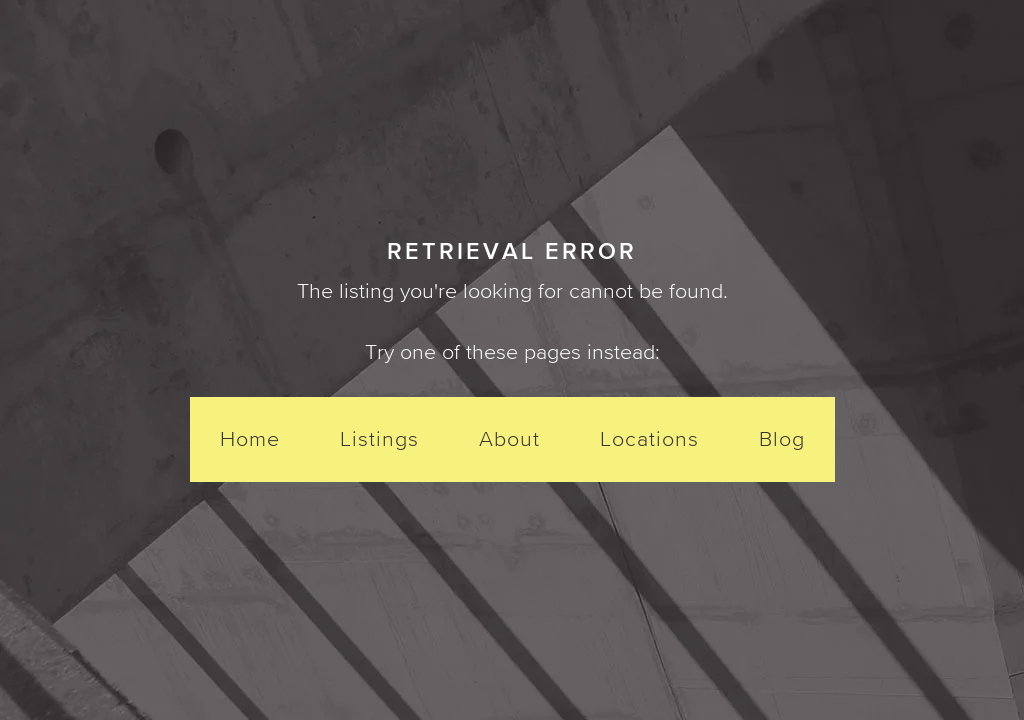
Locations (649, 438)
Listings (379, 438)
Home (250, 438)
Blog (782, 438)
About (509, 438)
